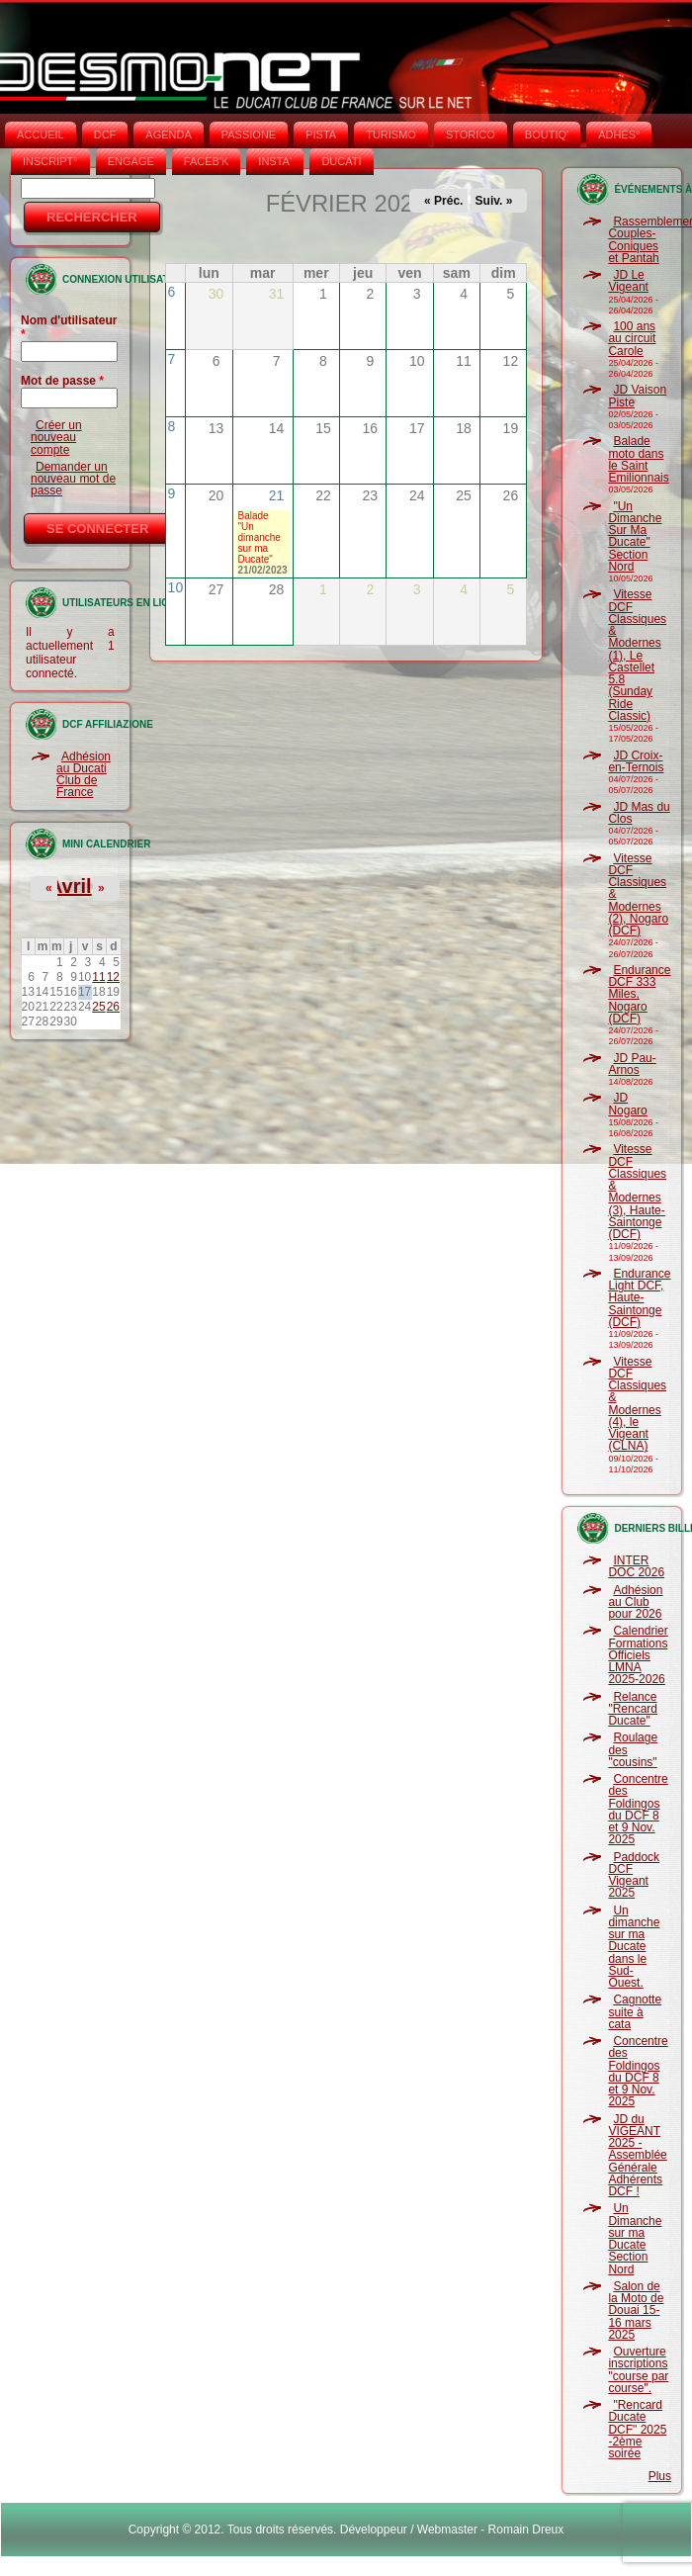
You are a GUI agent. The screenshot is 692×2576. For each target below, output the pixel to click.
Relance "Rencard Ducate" (632, 1709)
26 (113, 1007)
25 (98, 1007)
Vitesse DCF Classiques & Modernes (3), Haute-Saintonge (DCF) (637, 1191)
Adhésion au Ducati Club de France (83, 775)
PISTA (320, 134)
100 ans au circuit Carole (631, 338)
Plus (660, 2476)
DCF (105, 134)
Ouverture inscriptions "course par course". (638, 2370)
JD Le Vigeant (628, 281)
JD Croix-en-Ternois (635, 761)
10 (176, 587)
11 (98, 977)
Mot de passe (62, 381)
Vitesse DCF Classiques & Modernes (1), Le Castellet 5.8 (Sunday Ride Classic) (637, 655)
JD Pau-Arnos (631, 1064)
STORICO (470, 134)
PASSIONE (248, 134)
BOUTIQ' (546, 134)
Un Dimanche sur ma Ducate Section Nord (634, 2238)
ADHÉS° (619, 134)
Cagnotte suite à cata (634, 2012)
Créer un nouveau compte (56, 437)
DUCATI (341, 161)
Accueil (40, 134)
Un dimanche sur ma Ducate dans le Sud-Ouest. (633, 1947)
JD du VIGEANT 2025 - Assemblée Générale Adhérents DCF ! (637, 2155)
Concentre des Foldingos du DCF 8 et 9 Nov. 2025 (637, 1809)
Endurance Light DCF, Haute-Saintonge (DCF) (639, 1298)
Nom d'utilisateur (69, 327)
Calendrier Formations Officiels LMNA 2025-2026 (637, 1655)
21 (277, 495)
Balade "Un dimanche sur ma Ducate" (259, 537)
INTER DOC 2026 (636, 1566)
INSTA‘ (275, 161)
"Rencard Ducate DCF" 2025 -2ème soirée (637, 2429)
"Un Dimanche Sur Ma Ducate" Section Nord (634, 536)
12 (113, 977)
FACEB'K (206, 161)
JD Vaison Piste (637, 395)
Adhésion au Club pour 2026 (635, 1602)
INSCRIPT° (50, 161)
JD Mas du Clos (638, 813)
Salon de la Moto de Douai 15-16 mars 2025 (635, 2310)
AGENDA (168, 134)
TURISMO (391, 134)
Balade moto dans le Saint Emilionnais (638, 459)
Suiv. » (494, 201)
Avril (70, 886)
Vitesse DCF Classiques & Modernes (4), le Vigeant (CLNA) (637, 1404)
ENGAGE (131, 161)
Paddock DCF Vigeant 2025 (633, 1875)
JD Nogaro (627, 1103)
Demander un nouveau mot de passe (73, 479)
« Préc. (443, 201)
